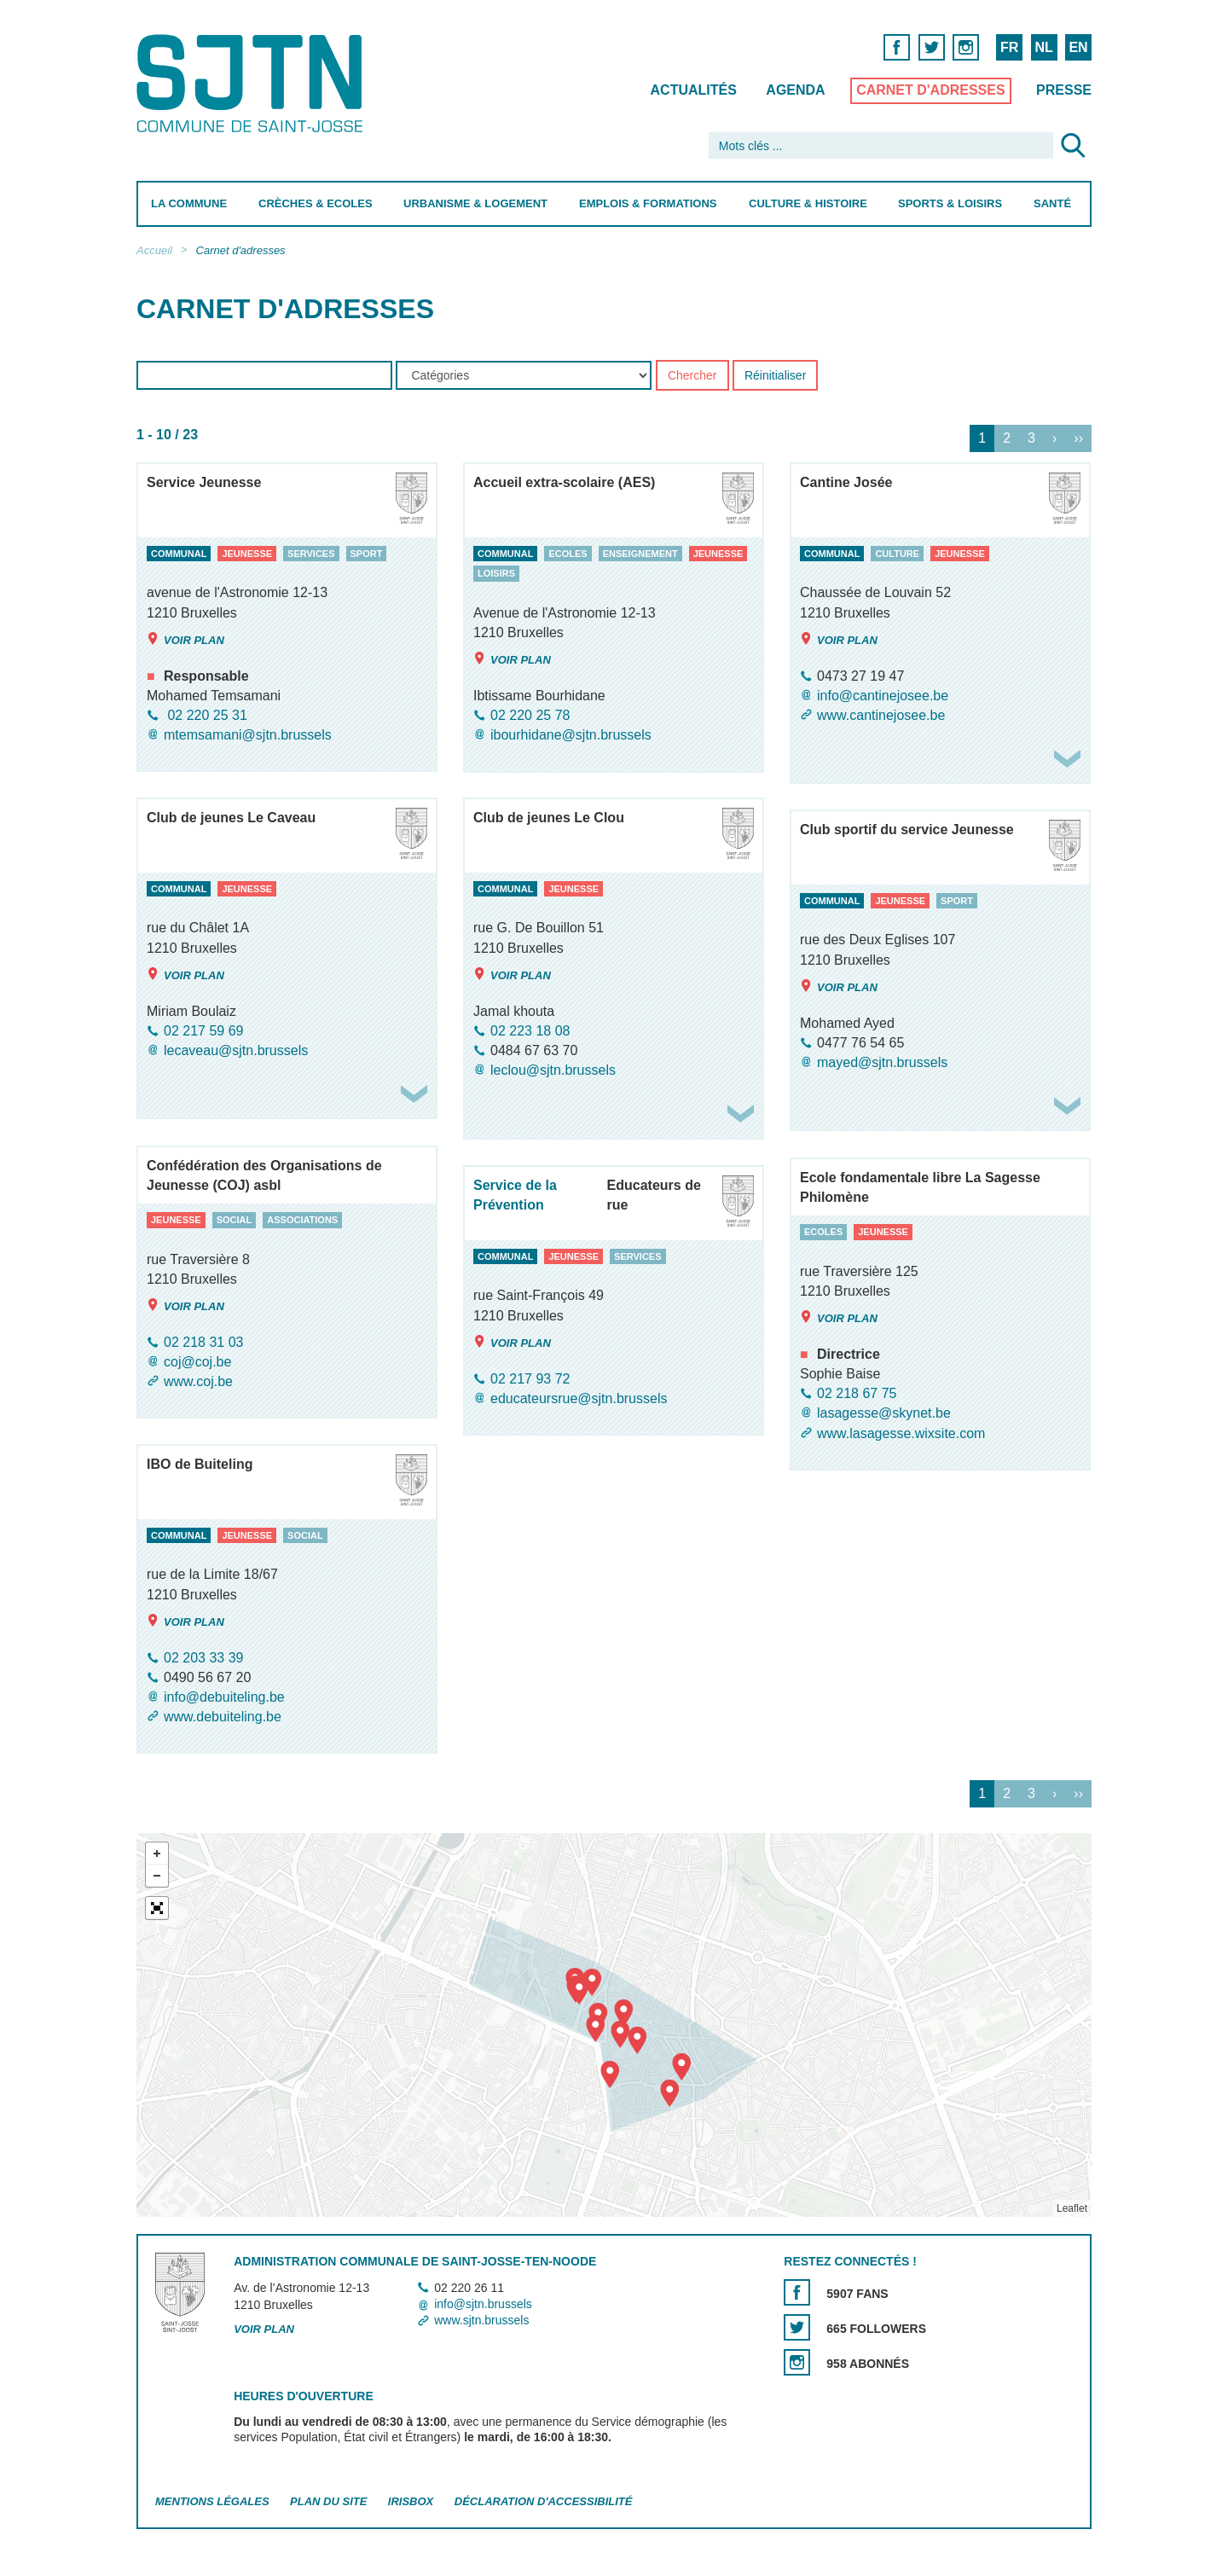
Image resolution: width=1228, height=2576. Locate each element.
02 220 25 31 (205, 715)
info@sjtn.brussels (483, 2304)
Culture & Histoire (808, 203)
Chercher (692, 376)
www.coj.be (198, 1381)
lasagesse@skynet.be (884, 1414)
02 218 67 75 (856, 1393)
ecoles (567, 553)
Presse (1064, 90)
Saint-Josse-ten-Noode (252, 83)
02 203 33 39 (203, 1658)
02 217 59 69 (203, 1031)
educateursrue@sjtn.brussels (578, 1398)
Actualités (694, 90)
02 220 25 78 (530, 715)
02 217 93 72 (530, 1379)
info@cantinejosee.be (882, 695)
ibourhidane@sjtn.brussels (571, 735)
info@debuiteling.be (224, 1697)
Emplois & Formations (648, 203)
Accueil (154, 250)
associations (302, 1220)
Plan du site (328, 2501)
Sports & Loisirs (950, 203)
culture (897, 553)
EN (1078, 47)
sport (366, 553)
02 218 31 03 (203, 1342)
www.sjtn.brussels (481, 2320)
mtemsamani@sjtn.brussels (248, 735)
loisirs (496, 574)
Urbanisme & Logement (475, 203)
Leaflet (1072, 2208)
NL (1043, 47)
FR (1009, 47)
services (310, 553)
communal (178, 553)
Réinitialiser (775, 376)
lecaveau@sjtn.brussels (236, 1050)
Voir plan (185, 639)
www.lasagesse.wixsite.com (901, 1433)
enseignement (640, 553)
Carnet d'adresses (930, 90)
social (234, 1220)
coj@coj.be (197, 1362)
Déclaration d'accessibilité (544, 2501)
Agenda (795, 90)
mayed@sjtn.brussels (882, 1062)
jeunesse (247, 553)
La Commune (189, 203)
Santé (1052, 203)
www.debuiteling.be (222, 1716)
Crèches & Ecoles (315, 203)
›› (1078, 439)
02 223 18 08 (530, 1031)
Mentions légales (212, 2501)
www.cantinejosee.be (881, 715)
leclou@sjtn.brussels (553, 1070)
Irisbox (410, 2501)
